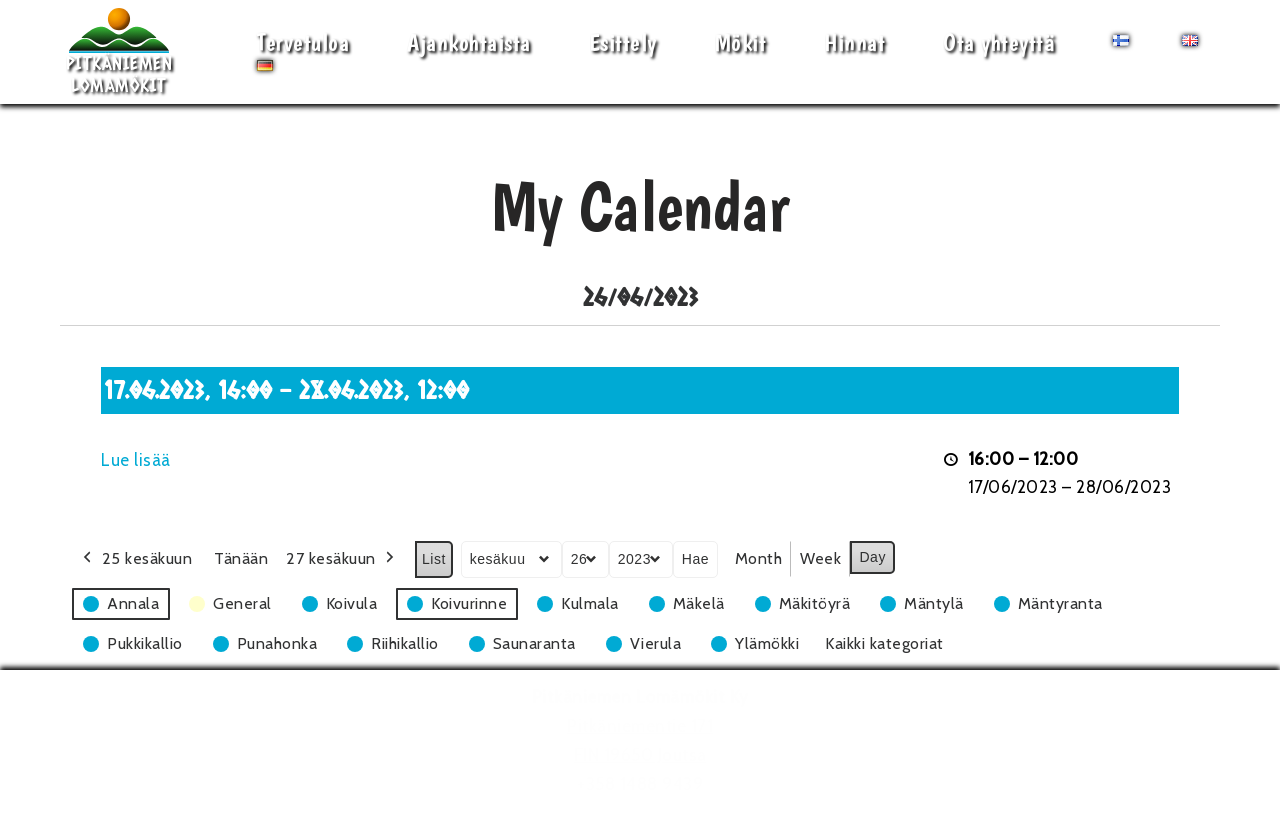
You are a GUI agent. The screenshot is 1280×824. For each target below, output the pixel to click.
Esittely (623, 42)
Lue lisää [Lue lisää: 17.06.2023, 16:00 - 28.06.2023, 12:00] (136, 460)
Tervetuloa (303, 42)
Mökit (741, 42)
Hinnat (854, 42)
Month (759, 558)
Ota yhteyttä (999, 42)
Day (872, 557)
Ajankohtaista (469, 42)
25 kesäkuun (135, 559)
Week (820, 558)
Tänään (241, 558)
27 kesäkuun (342, 559)
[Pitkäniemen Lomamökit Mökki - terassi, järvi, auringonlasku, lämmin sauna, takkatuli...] (119, 52)
